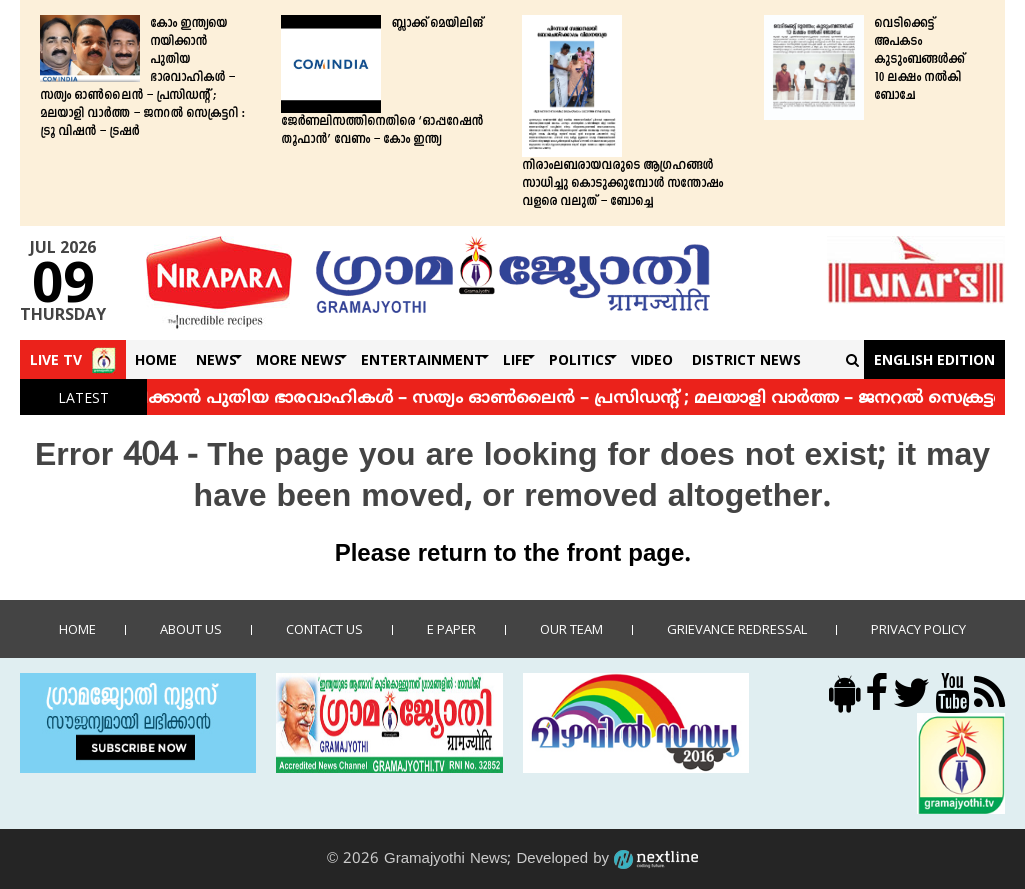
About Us (191, 629)
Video (652, 359)
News (216, 359)
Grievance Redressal (737, 629)
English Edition (934, 359)
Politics (580, 359)
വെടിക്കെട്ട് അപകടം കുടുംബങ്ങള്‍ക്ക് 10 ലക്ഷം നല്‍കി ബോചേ (919, 60)
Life (516, 359)
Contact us (324, 629)
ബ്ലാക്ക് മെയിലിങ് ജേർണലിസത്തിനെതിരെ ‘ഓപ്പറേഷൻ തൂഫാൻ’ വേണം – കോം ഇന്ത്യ (382, 82)
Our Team (571, 629)
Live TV (56, 359)
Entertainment (422, 359)
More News (299, 359)
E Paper (451, 629)
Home (156, 359)
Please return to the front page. (513, 555)
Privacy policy (918, 629)
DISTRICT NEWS (746, 359)
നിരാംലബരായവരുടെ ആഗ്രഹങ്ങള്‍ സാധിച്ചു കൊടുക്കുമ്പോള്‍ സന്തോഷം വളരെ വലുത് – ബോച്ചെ (622, 184)
